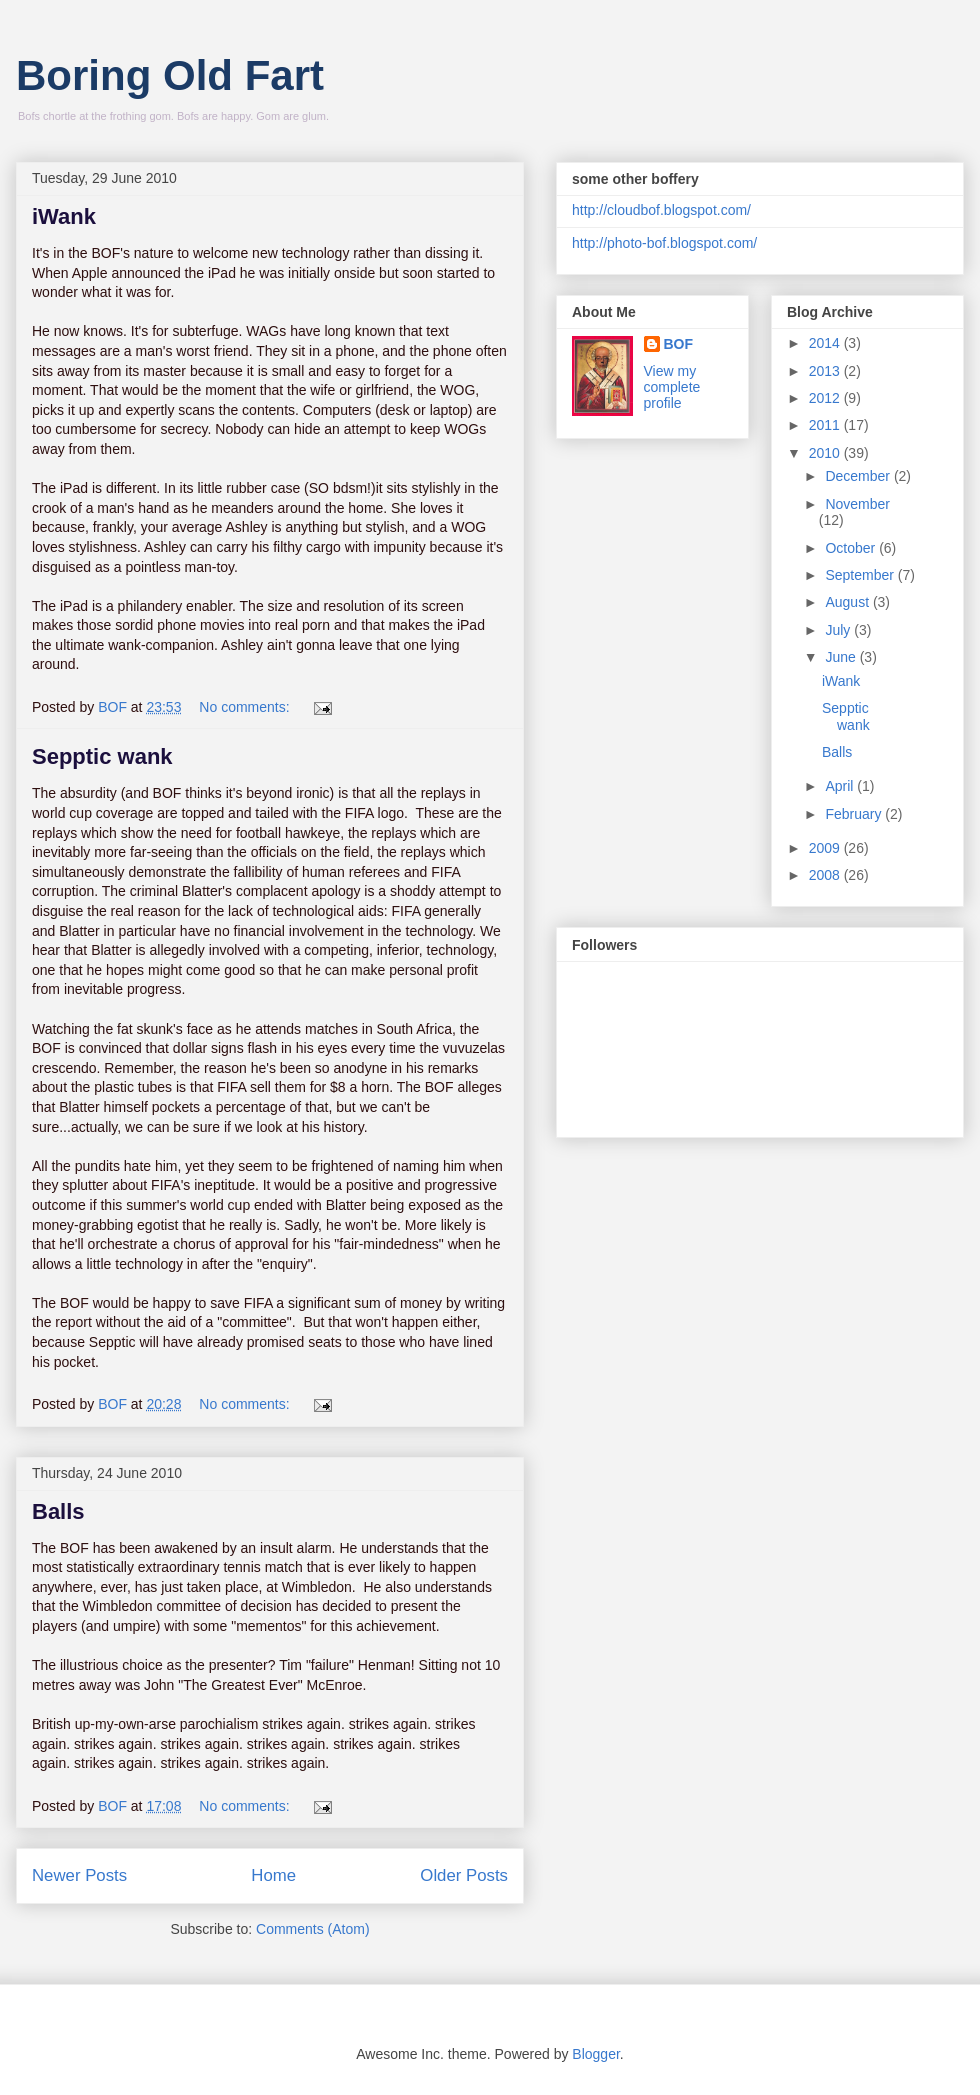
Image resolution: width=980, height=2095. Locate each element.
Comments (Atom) (313, 1929)
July (839, 630)
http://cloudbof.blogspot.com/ (661, 210)
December (859, 476)
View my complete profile (672, 387)
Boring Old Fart (170, 75)
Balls (58, 1511)
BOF (679, 344)
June (842, 657)
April (841, 786)
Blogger (595, 2054)
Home (273, 1875)
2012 (826, 398)
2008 (826, 875)
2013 (826, 371)
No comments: (246, 707)
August (848, 602)
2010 (826, 453)
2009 (826, 848)
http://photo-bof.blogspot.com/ (664, 243)
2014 (826, 343)
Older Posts (464, 1875)
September (861, 575)
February (855, 814)
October (852, 548)
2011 (826, 425)
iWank (64, 216)
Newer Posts (79, 1875)
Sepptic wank (102, 756)
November (857, 504)
